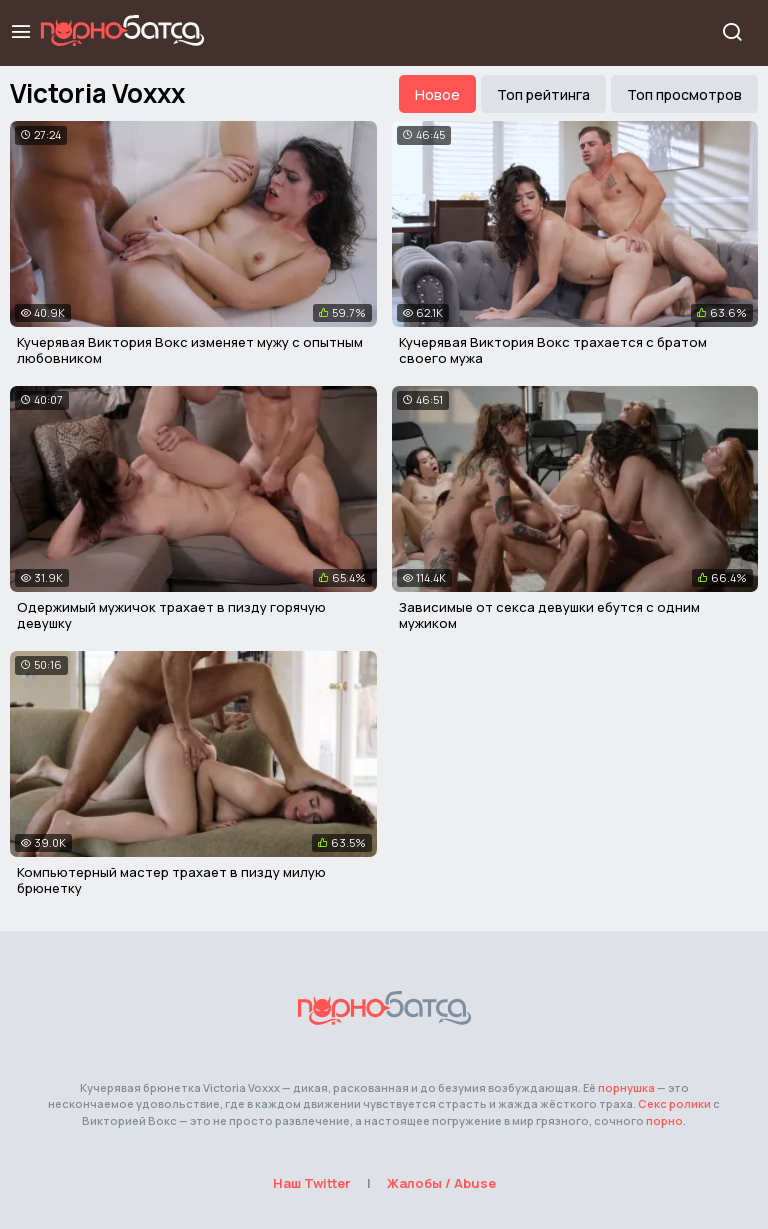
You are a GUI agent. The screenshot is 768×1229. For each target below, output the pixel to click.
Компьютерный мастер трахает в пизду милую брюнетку (171, 880)
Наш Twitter (312, 1183)
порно (664, 1120)
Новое (437, 94)
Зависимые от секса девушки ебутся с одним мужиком (549, 615)
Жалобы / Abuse (441, 1183)
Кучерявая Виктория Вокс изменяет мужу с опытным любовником (190, 350)
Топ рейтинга (543, 94)
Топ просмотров (684, 94)
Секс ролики (674, 1103)
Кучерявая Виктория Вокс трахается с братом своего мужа (553, 350)
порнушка (626, 1087)
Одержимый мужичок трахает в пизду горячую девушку (171, 615)
